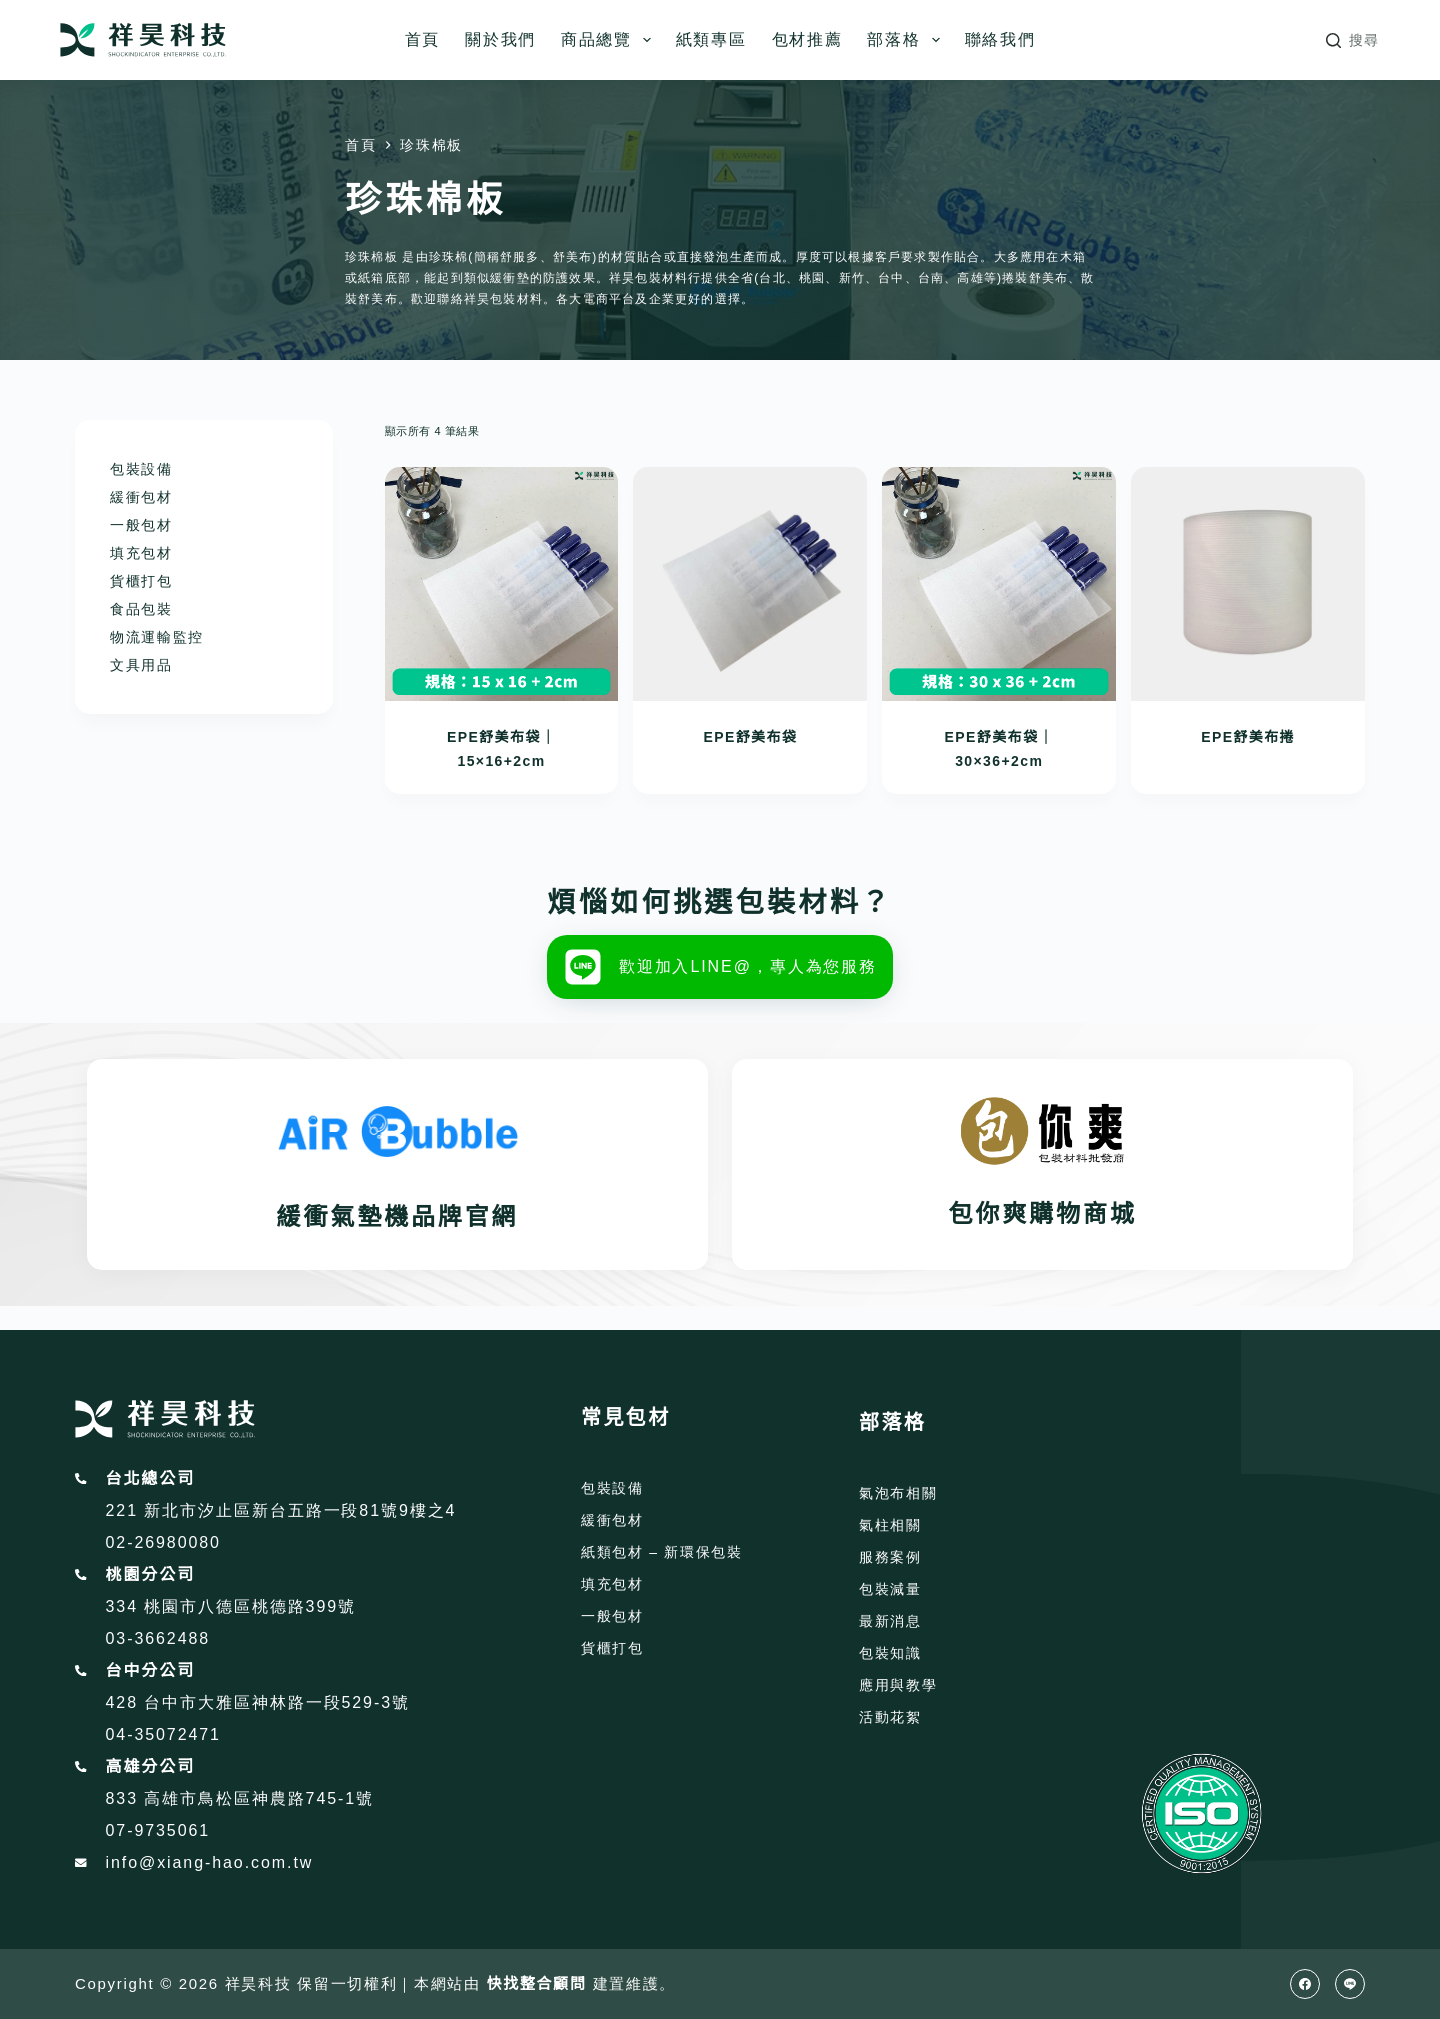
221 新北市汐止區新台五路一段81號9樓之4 (281, 1510)
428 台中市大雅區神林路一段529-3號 (258, 1702)
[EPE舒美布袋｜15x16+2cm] (502, 584)
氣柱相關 (890, 1525)
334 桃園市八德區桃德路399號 (231, 1606)
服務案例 (890, 1557)
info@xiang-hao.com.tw (210, 1862)
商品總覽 (610, 40)
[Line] (1350, 1984)
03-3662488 (158, 1638)
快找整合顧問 (537, 1983)
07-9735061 (158, 1830)
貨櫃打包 (141, 581)
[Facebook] (1305, 1984)
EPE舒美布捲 (1248, 737)
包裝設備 (141, 469)
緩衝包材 (141, 497)
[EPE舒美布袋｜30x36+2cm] (999, 584)
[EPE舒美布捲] (1248, 584)
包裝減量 (890, 1589)
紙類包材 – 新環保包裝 (662, 1552)
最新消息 (890, 1621)
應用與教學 (898, 1685)
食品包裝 (141, 609)
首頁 (422, 39)
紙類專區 (711, 39)
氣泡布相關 (898, 1493)
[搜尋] (1353, 40)
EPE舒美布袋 (750, 737)
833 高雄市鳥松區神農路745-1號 (240, 1798)
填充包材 (141, 553)
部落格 (907, 40)
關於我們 (500, 39)
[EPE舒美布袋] (750, 584)
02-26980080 (163, 1542)
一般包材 (141, 525)
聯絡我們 (1000, 39)
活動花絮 (890, 1717)
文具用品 (141, 665)
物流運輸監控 (157, 637)
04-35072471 (163, 1734)
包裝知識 (890, 1653)
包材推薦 (807, 39)
